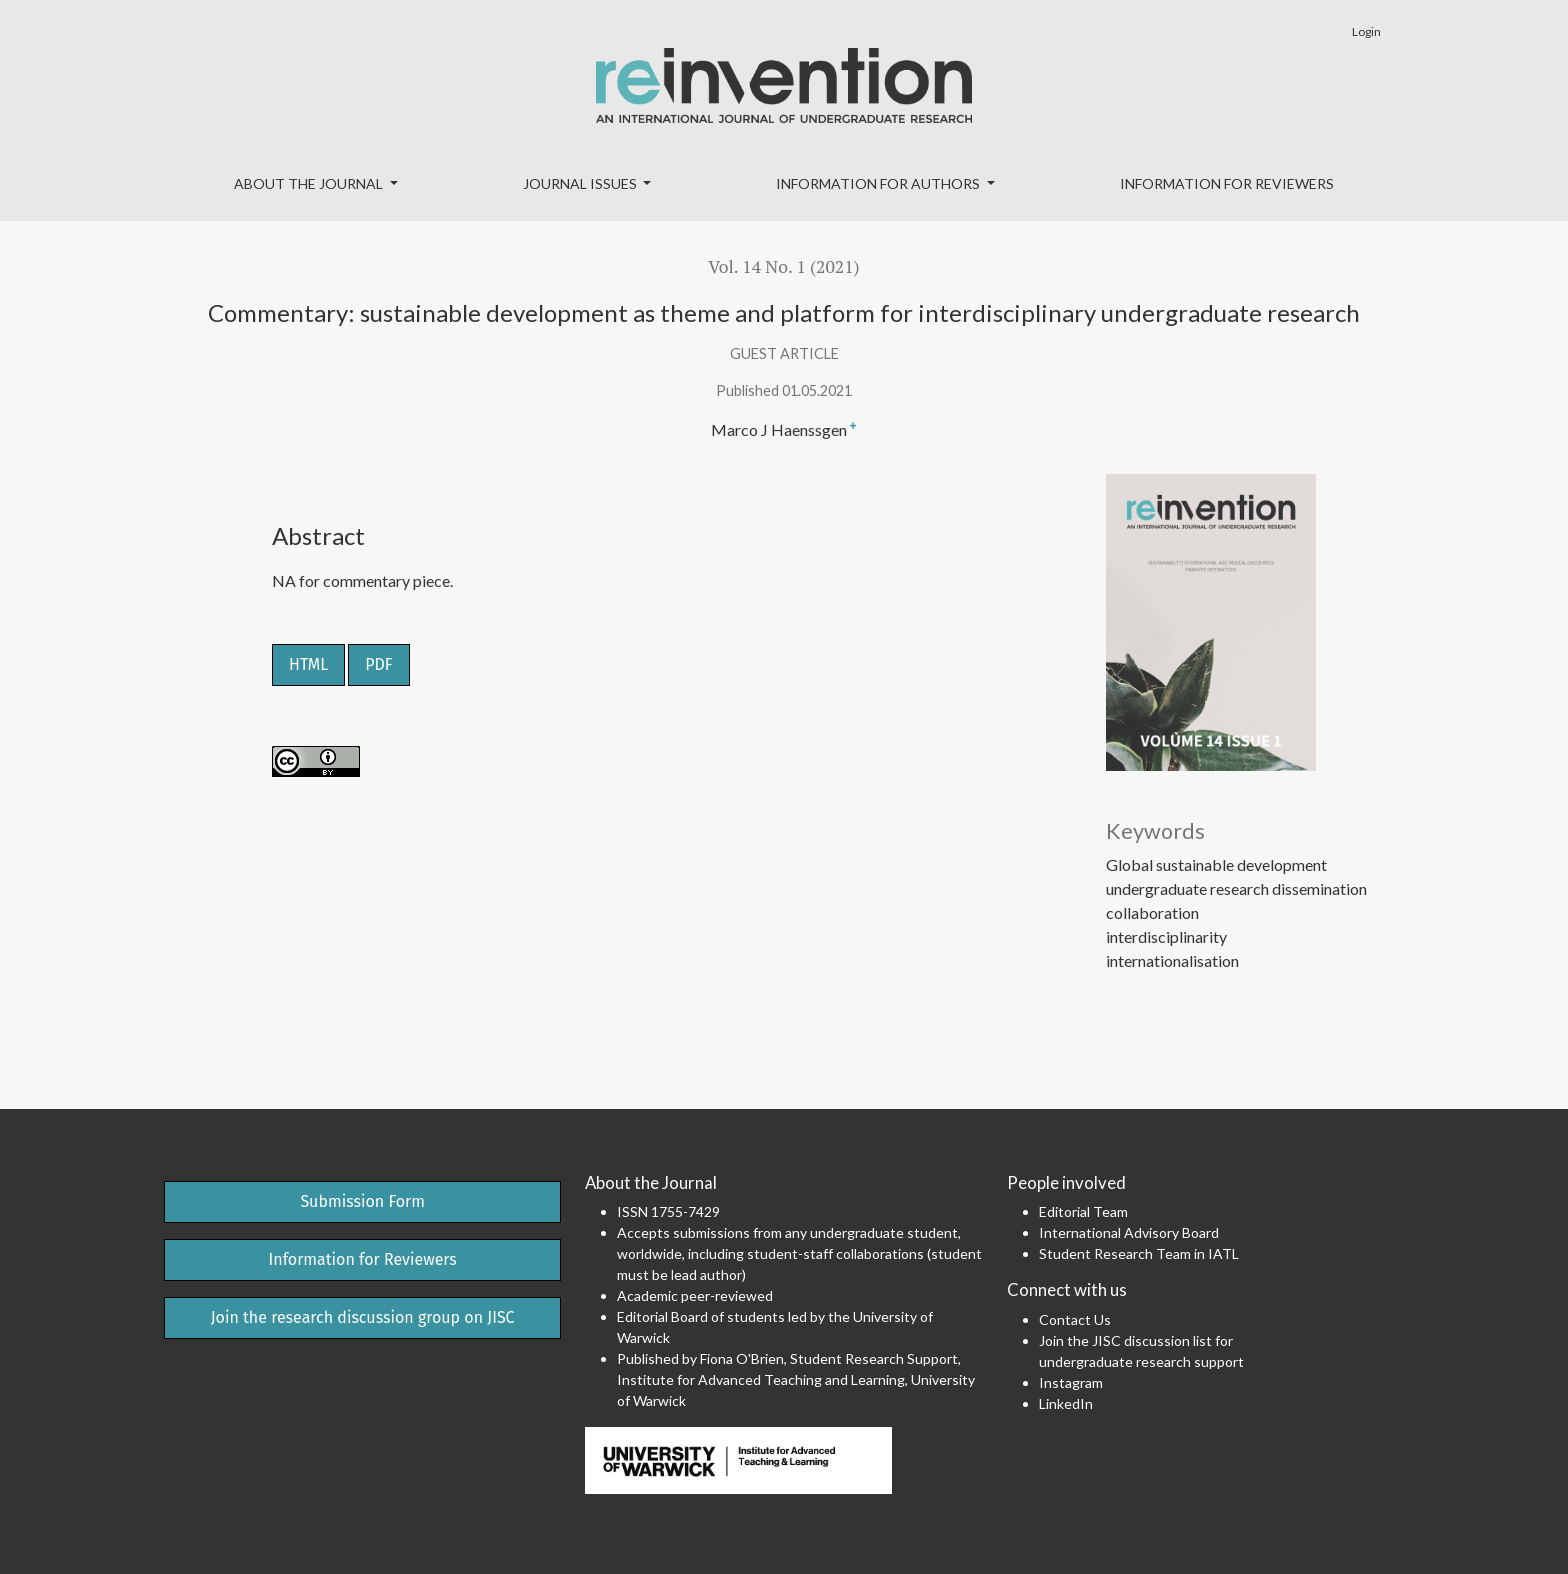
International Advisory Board (1129, 1232)
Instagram (1071, 1382)
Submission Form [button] (362, 1201)
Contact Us (1075, 1319)
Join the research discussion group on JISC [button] (363, 1317)
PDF (378, 664)
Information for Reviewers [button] (363, 1259)
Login (1366, 31)
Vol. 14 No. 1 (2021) (783, 266)
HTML (308, 664)
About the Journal (310, 183)
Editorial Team (1083, 1211)
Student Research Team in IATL (1139, 1253)
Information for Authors (879, 183)
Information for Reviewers (1227, 183)
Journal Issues (581, 183)
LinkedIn (1066, 1403)
